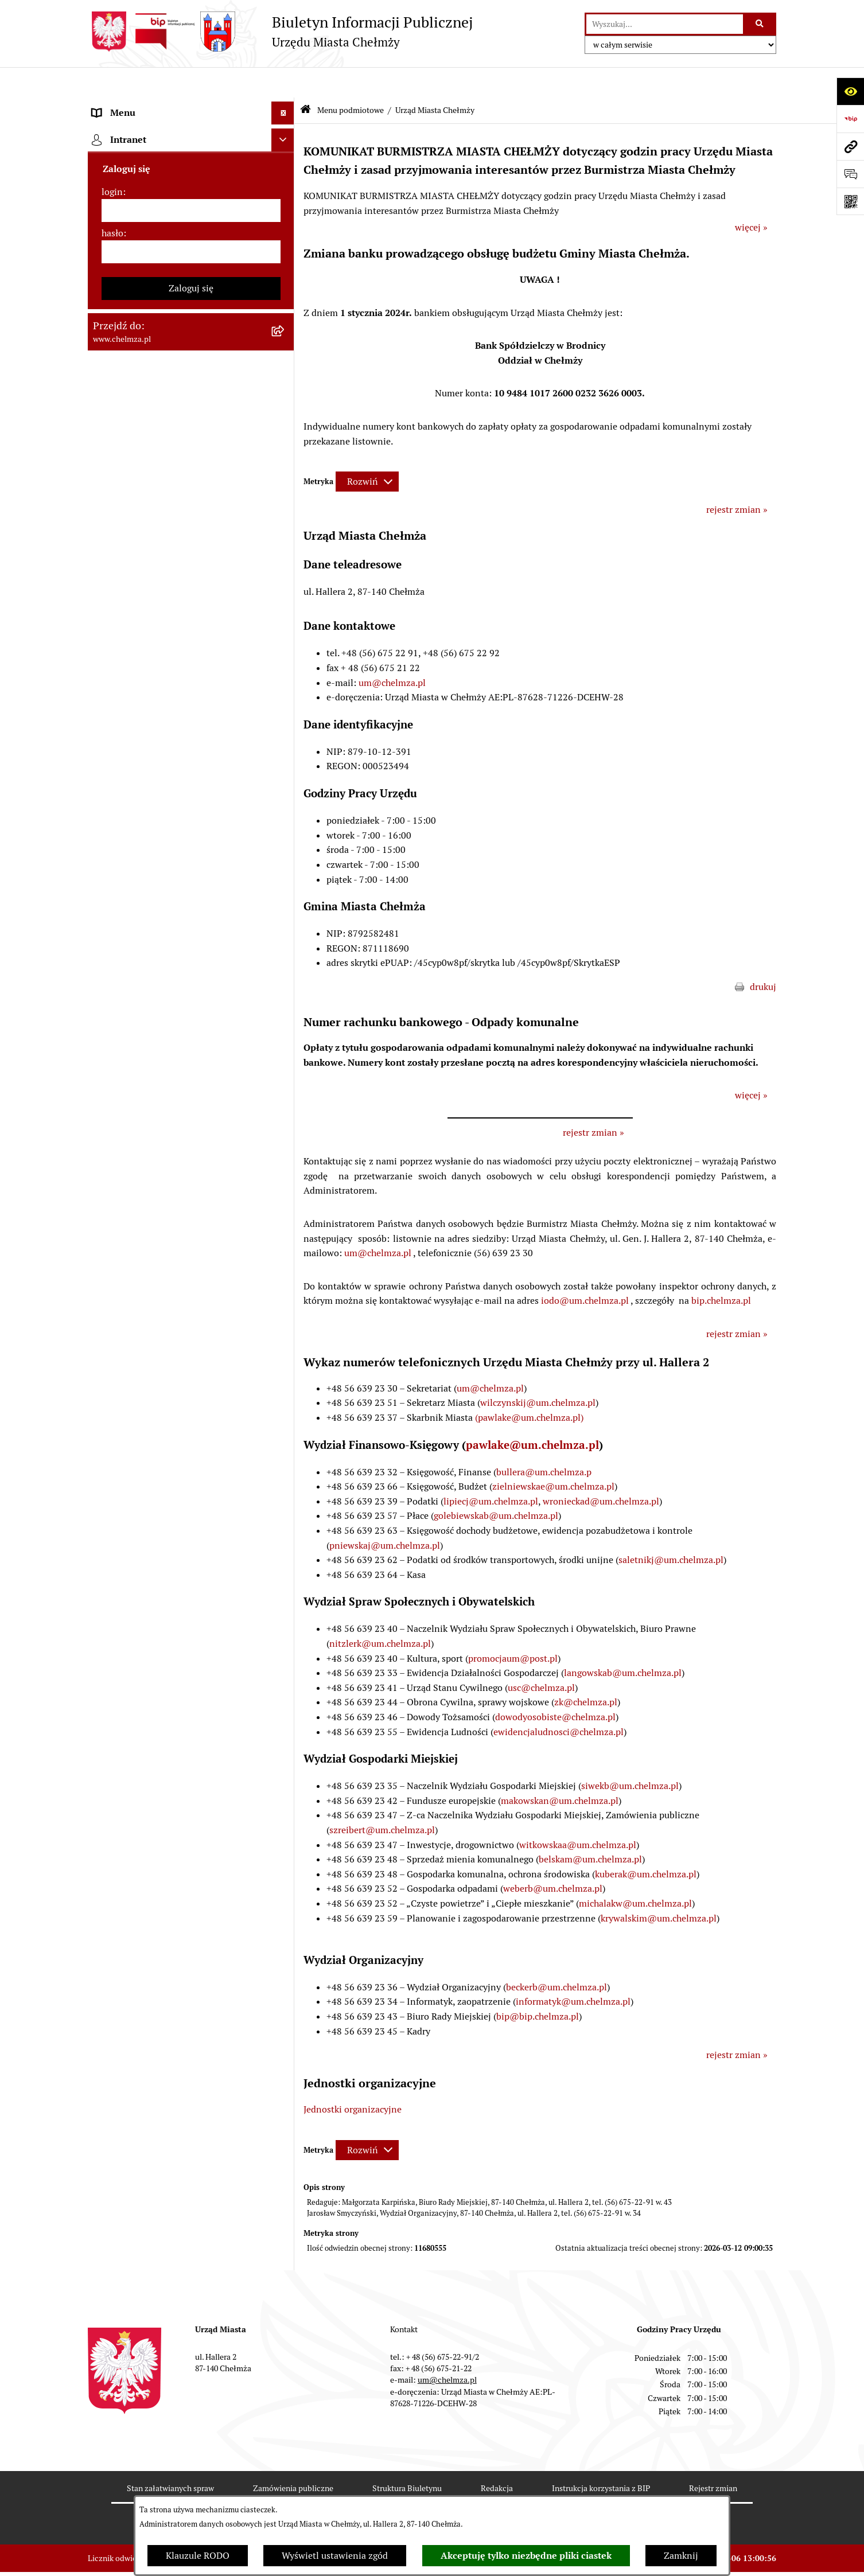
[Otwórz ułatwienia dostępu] (850, 91)
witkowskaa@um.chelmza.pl (577, 1814)
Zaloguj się (191, 1851)
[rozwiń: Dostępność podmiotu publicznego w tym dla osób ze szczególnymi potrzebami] (285, 1257)
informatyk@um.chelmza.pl (573, 1971)
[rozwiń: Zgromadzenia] (285, 1136)
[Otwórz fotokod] (850, 201)
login (112, 1755)
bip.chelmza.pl (721, 1270)
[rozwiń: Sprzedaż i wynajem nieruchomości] (285, 605)
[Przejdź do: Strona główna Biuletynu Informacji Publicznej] (305, 80)
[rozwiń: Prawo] (285, 514)
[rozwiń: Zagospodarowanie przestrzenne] (285, 1014)
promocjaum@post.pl (513, 1628)
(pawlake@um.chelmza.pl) (529, 1387)
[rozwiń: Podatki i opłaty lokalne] (285, 757)
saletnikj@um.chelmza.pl (670, 1529)
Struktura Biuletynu (407, 2458)
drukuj (763, 956)
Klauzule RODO (197, 2556)
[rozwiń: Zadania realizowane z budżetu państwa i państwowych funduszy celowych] (285, 1406)
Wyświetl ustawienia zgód (335, 2556)
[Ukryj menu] (282, 82)
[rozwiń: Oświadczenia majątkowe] (285, 923)
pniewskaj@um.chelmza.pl (384, 1515)
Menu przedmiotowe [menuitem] (134, 1630)
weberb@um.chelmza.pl (552, 1858)
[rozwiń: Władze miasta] (285, 196)
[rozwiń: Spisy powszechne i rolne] (285, 1464)
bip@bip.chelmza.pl (537, 1986)
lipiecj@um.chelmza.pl (490, 1470)
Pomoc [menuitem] (106, 1653)
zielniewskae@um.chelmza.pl (553, 1456)
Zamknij (681, 2556)
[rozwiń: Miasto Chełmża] (285, 166)
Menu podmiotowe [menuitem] (131, 105)
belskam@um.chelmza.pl (590, 1829)
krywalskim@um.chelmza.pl (659, 1887)
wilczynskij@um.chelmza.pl (538, 1372)
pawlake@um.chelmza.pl (532, 1413)
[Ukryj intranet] (282, 1703)
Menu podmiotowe (350, 79)
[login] (191, 1773)
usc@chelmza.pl (541, 1657)
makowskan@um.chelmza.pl (559, 1770)
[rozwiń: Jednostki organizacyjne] (285, 544)
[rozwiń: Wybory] (285, 788)
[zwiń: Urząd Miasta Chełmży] (285, 227)
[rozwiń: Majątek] (285, 696)
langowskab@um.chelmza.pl (623, 1642)
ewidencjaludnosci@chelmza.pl (558, 1701)
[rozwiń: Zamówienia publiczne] (285, 575)
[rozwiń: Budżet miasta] (285, 636)
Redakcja (497, 2458)
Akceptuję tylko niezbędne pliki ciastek (526, 2556)
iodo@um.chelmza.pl (585, 1270)
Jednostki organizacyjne (352, 2078)
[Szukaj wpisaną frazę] (760, 24)
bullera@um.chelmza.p (543, 1441)
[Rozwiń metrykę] (367, 451)
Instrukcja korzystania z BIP (601, 2458)
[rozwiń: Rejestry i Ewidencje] (285, 423)
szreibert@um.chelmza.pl (382, 1799)
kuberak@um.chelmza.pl (645, 1843)
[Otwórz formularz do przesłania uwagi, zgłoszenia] (850, 174)
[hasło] (191, 1814)
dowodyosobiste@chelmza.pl (555, 1686)
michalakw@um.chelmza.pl (635, 1872)
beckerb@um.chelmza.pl (556, 1956)
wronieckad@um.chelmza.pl (601, 1470)
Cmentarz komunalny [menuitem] (136, 1676)
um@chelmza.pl (392, 652)
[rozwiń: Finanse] (285, 727)
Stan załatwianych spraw (170, 2458)
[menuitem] (191, 135)
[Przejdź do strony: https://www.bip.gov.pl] (850, 118)
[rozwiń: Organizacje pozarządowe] (285, 848)
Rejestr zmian (713, 2458)
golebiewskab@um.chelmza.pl (496, 1485)
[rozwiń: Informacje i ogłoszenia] (285, 953)
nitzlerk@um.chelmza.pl (380, 1613)
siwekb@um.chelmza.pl (630, 1755)
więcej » (751, 197)
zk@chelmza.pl (585, 1672)
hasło (112, 1796)
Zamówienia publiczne (293, 2458)
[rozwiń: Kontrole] (285, 984)
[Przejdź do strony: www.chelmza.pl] (850, 146)
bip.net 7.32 (755, 2559)
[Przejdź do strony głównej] (280, 31)
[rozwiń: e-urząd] (285, 453)
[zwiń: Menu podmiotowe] (285, 106)
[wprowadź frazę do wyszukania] (665, 24)
